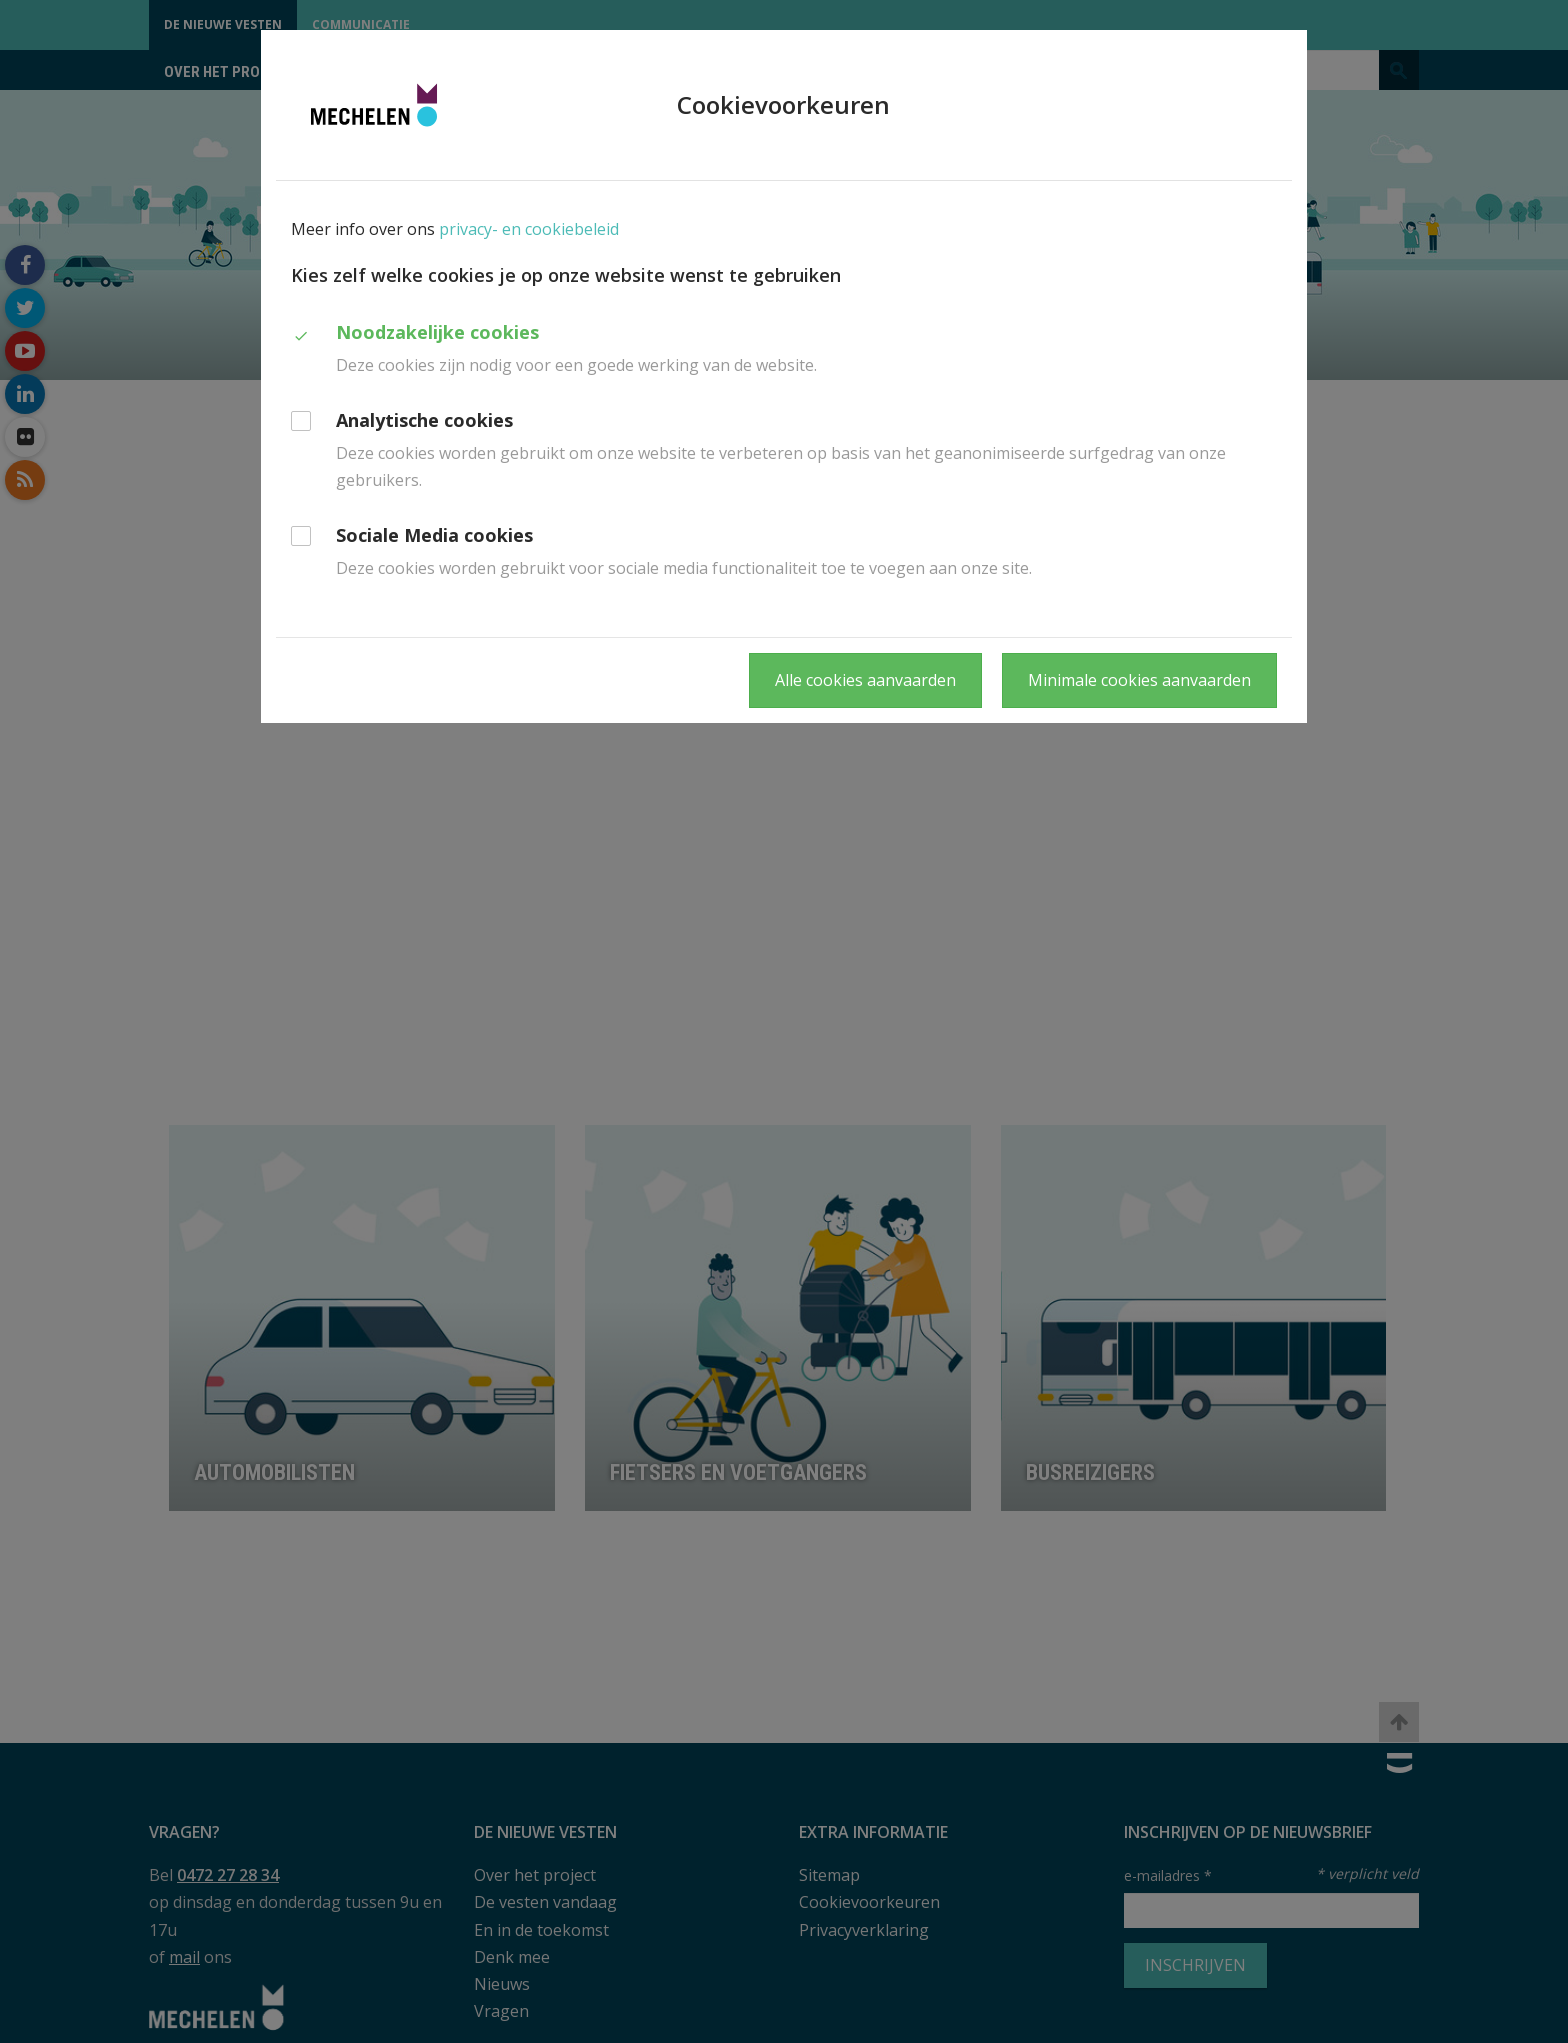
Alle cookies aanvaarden (865, 680)
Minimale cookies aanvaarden (1139, 680)
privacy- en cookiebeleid (529, 229)
